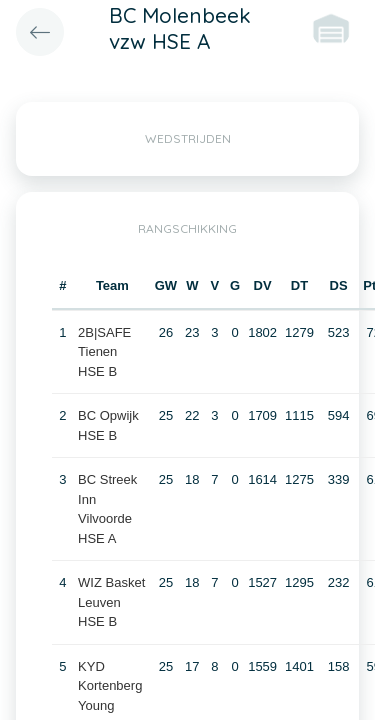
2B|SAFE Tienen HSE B (104, 352)
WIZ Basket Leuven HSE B (111, 602)
